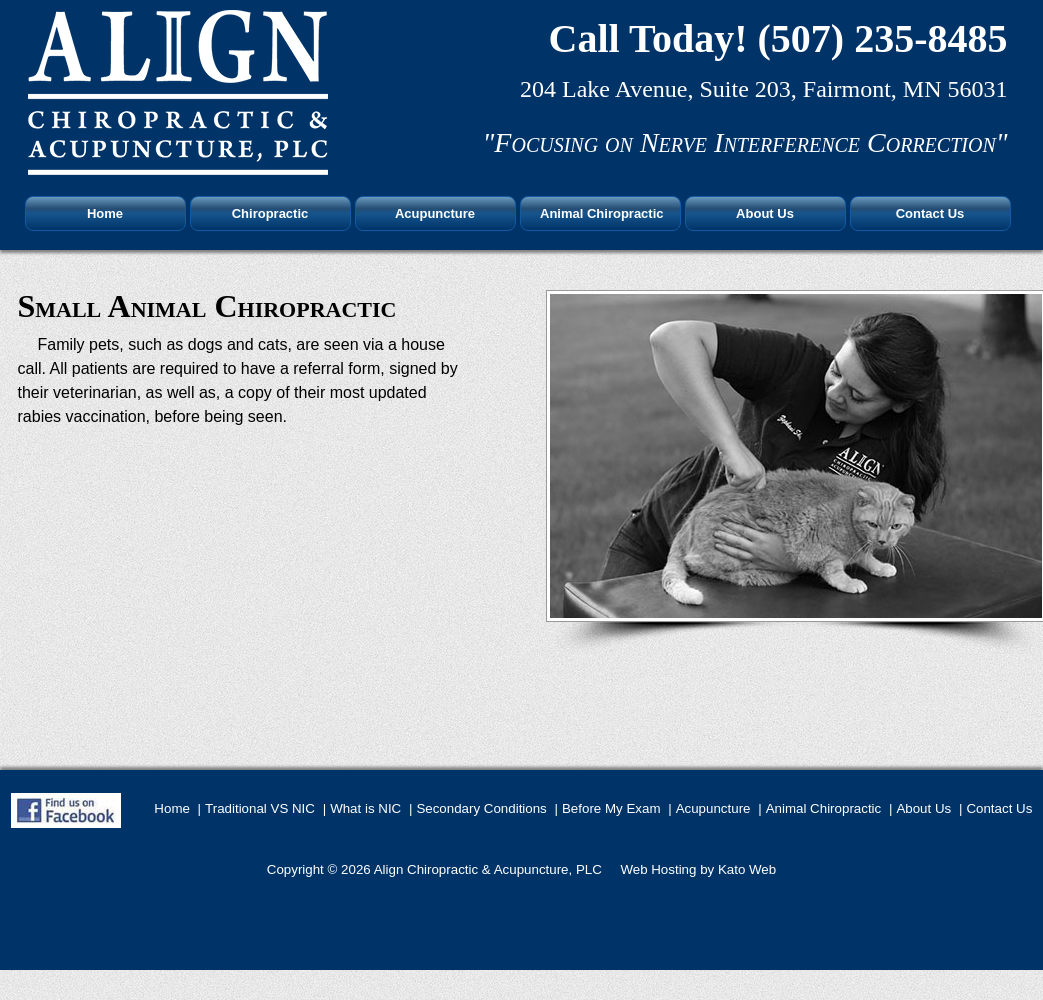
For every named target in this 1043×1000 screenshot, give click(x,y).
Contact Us (930, 213)
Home (105, 213)
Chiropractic (270, 213)
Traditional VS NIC (260, 808)
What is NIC (365, 808)
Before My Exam (611, 808)
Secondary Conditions (481, 808)
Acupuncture (435, 213)
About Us (765, 213)
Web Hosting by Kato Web (698, 869)
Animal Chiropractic (602, 213)
